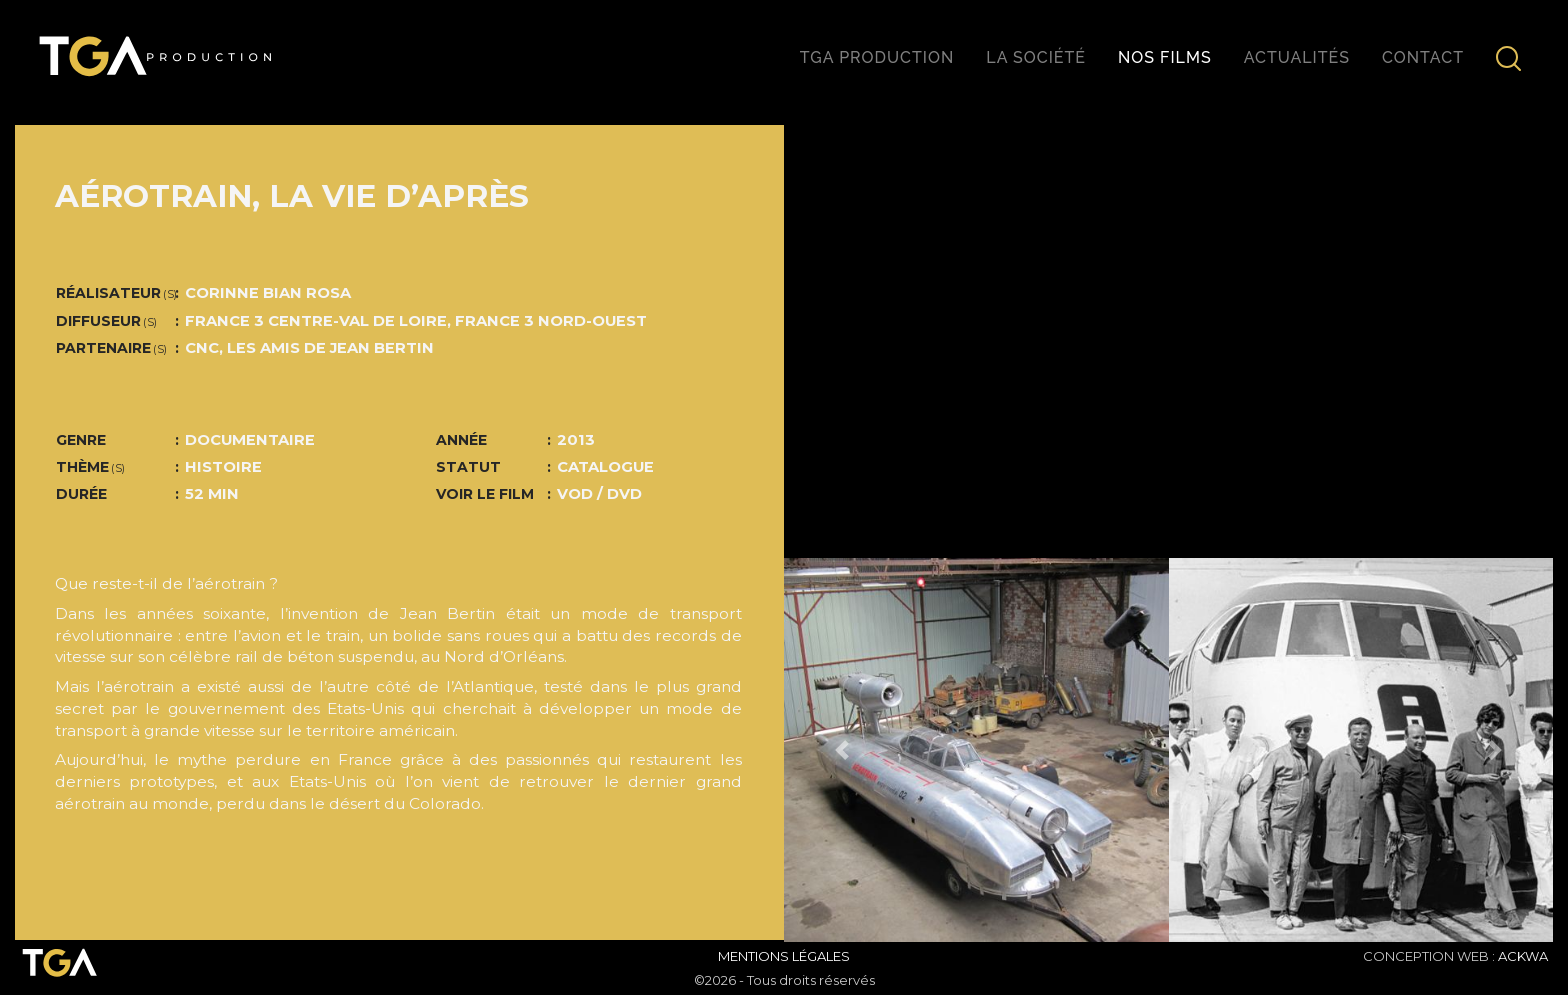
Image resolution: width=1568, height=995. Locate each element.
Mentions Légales (784, 956)
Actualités (1297, 57)
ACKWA (1523, 956)
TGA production (877, 57)
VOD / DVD (599, 494)
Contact (1423, 57)
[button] (841, 750)
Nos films (1165, 57)
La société (1036, 57)
